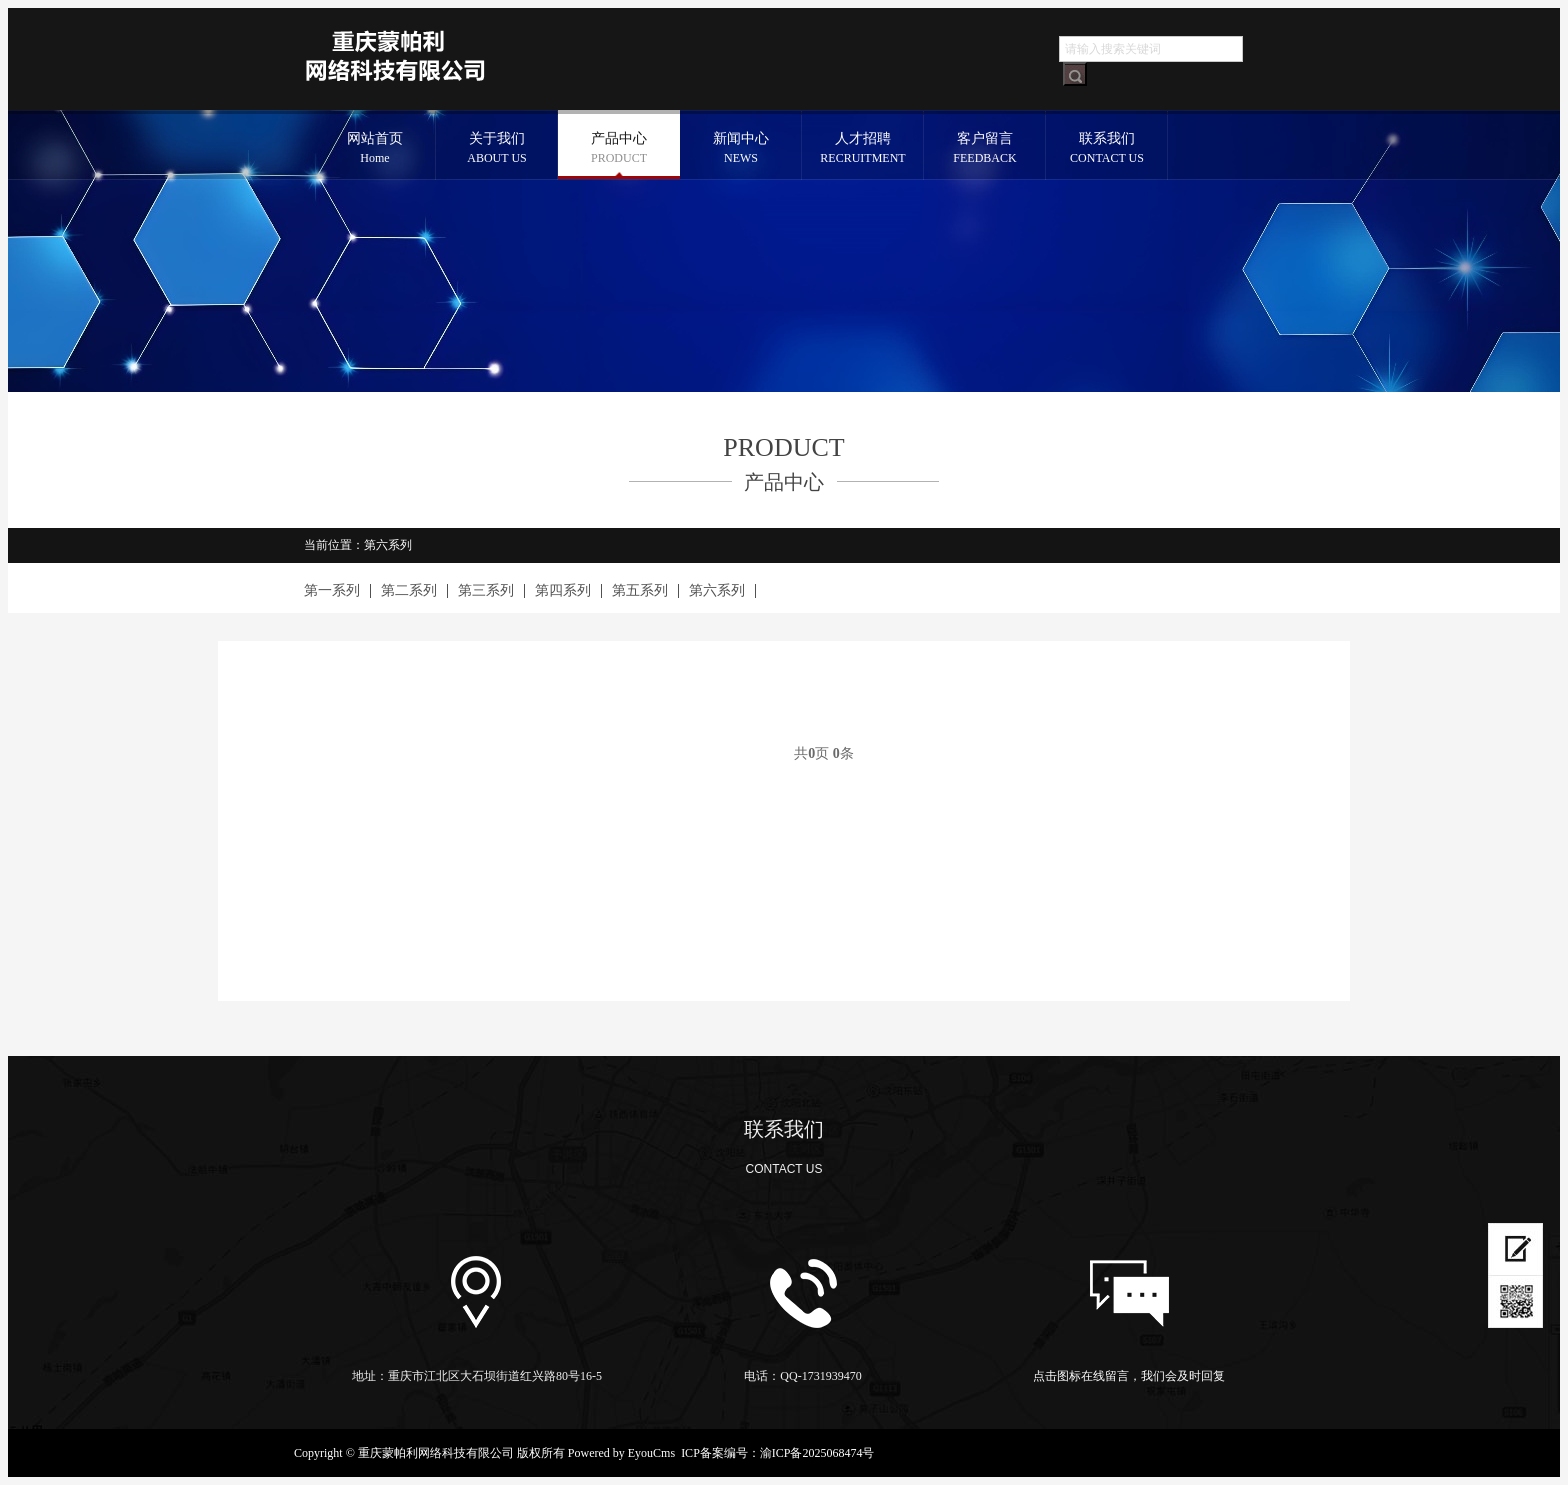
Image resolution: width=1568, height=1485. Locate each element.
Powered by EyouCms (620, 1453)
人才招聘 (863, 149)
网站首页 (375, 149)
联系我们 (1107, 149)
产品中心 (619, 149)
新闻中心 (741, 149)
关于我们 (497, 149)
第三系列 (486, 591)
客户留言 (985, 149)
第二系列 (409, 591)
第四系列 (563, 591)
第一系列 (332, 591)
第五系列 (640, 591)
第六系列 (717, 591)
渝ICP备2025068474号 (817, 1453)
